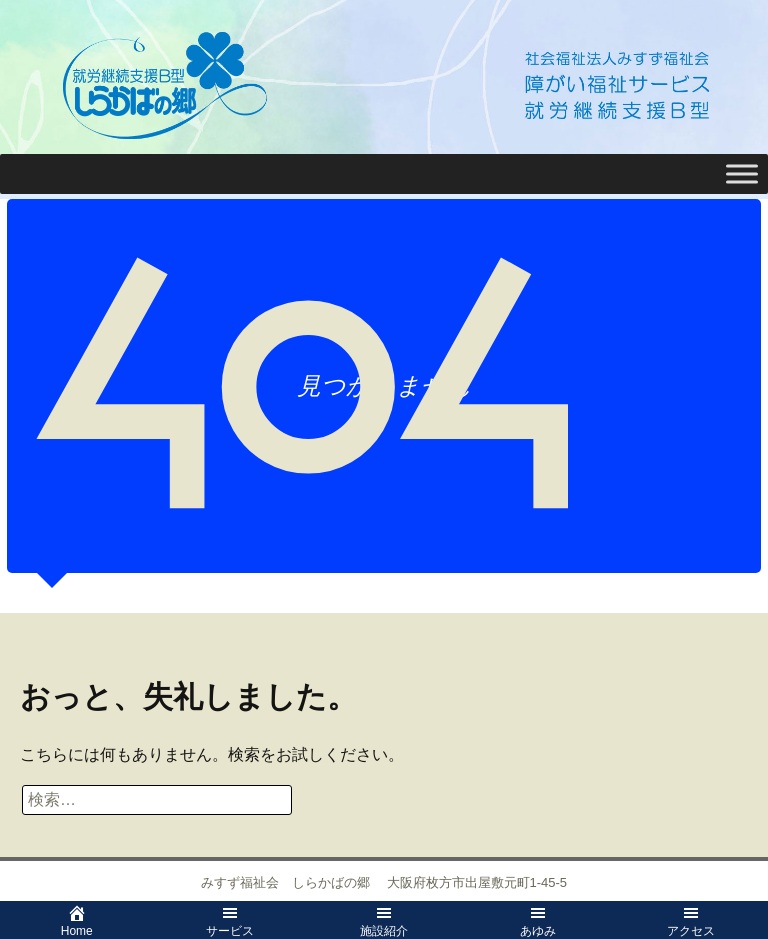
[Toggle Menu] (742, 173)
